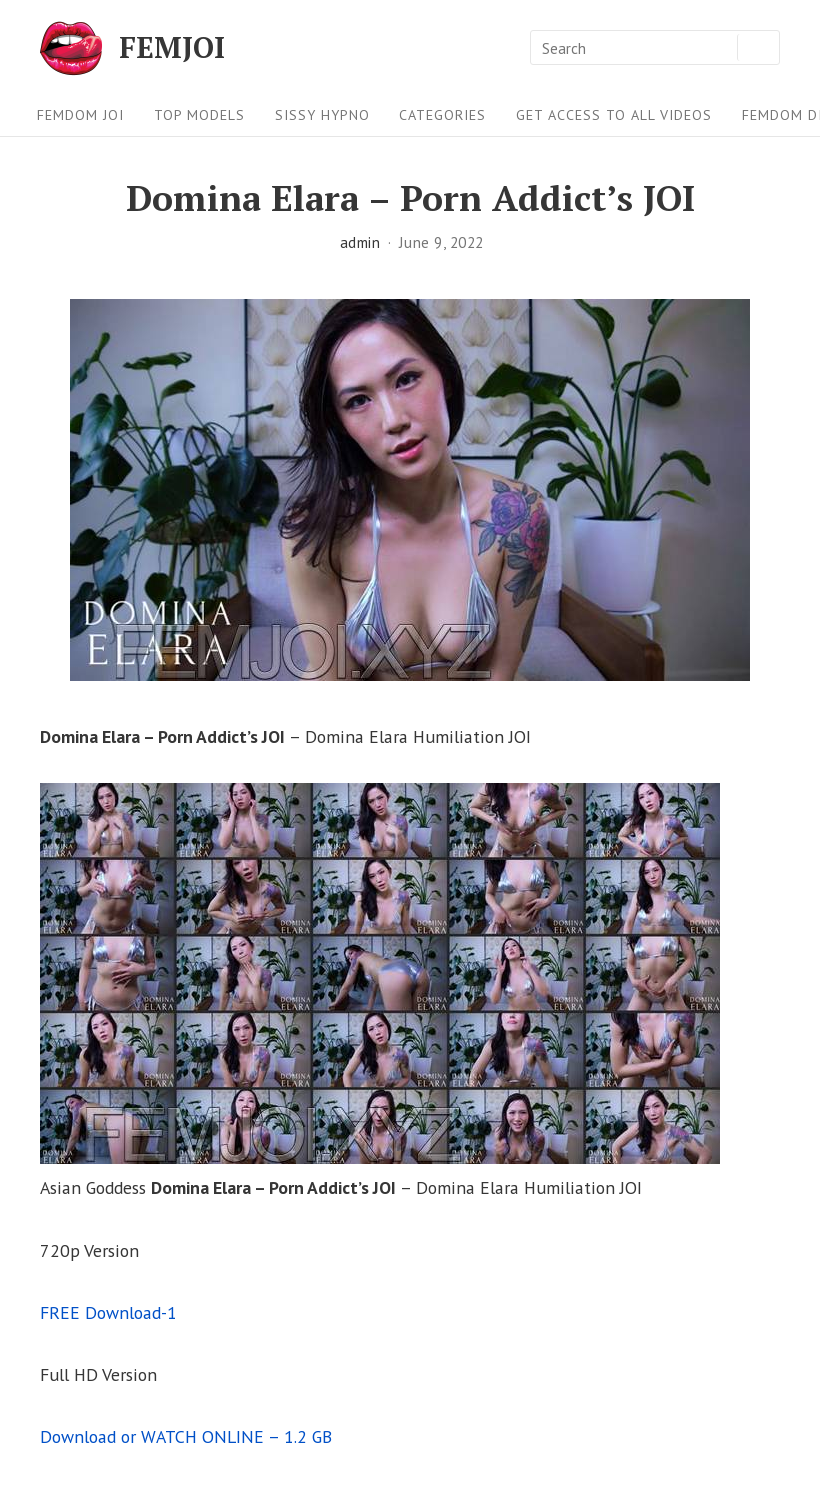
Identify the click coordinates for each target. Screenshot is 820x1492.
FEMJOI (172, 47)
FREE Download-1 (108, 1312)
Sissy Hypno (322, 115)
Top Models (199, 115)
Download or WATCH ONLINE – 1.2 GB (186, 1436)
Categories (442, 115)
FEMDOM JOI (80, 115)
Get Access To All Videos (614, 115)
